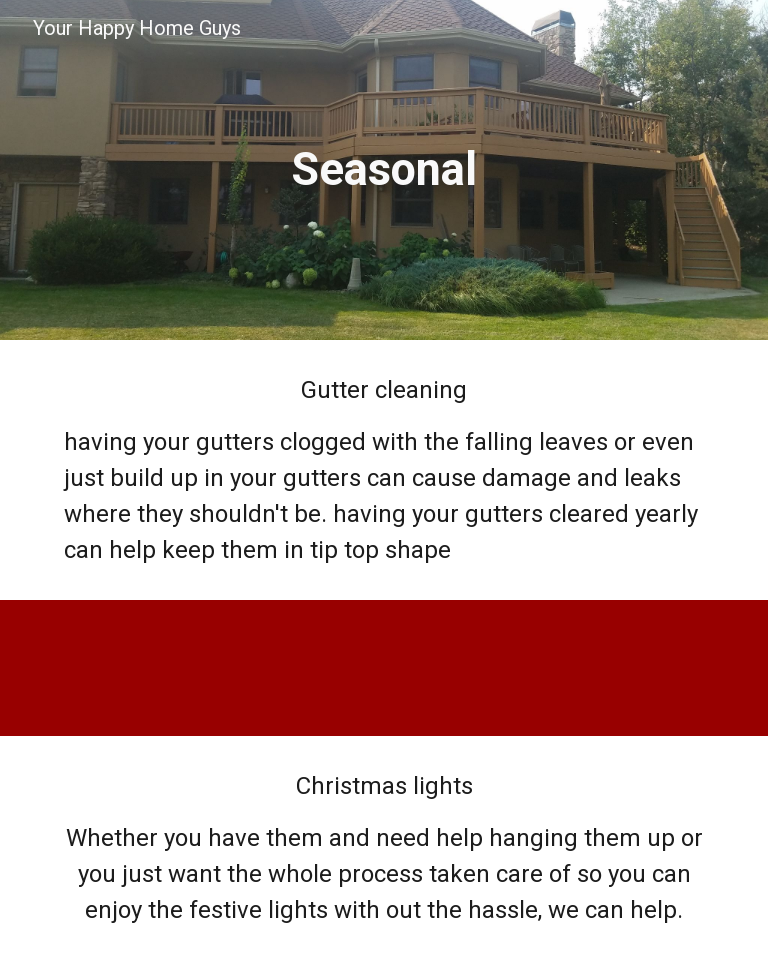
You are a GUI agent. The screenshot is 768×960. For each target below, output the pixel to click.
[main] (383, 170)
